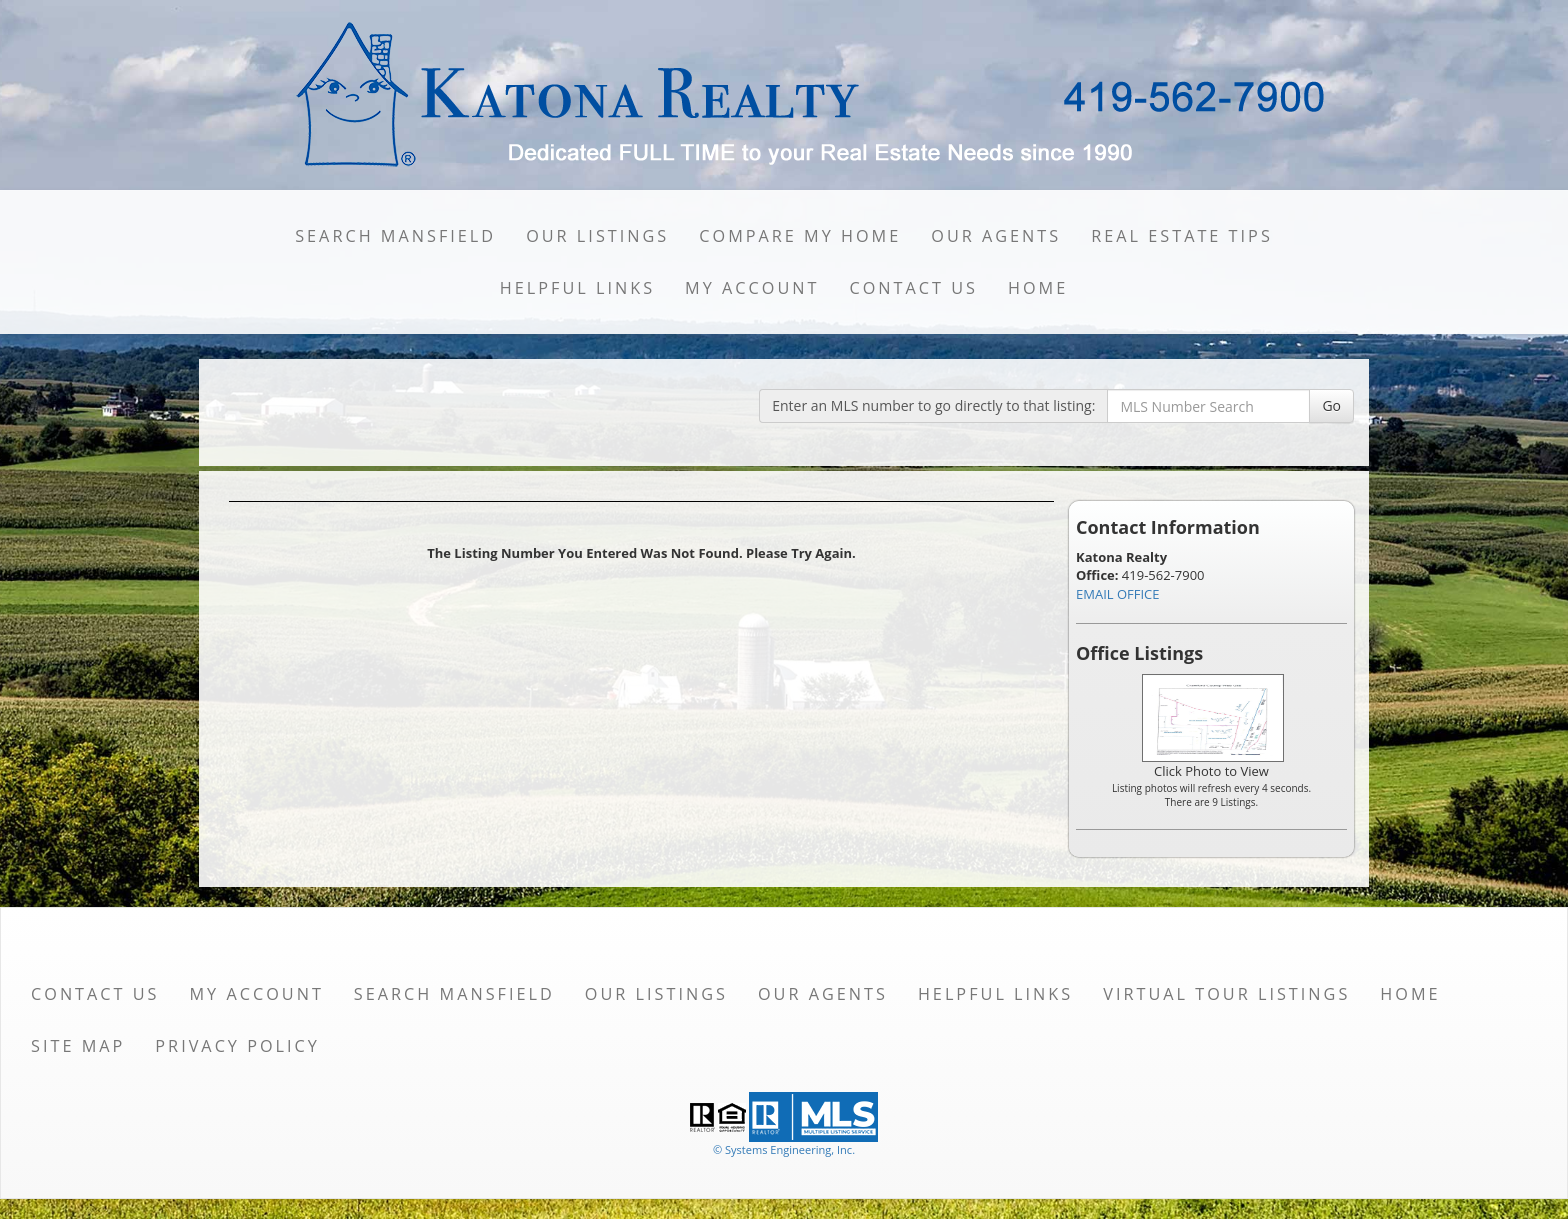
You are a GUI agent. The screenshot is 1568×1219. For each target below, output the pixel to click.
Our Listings (597, 236)
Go (1331, 405)
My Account (752, 288)
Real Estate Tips (1182, 236)
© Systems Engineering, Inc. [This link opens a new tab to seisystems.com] (784, 1149)
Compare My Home (800, 236)
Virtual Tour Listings (1226, 994)
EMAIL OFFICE (1118, 594)
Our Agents (996, 236)
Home (1038, 288)
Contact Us (913, 288)
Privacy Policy (237, 1046)
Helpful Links (577, 288)
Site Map (78, 1046)
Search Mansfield (395, 236)
